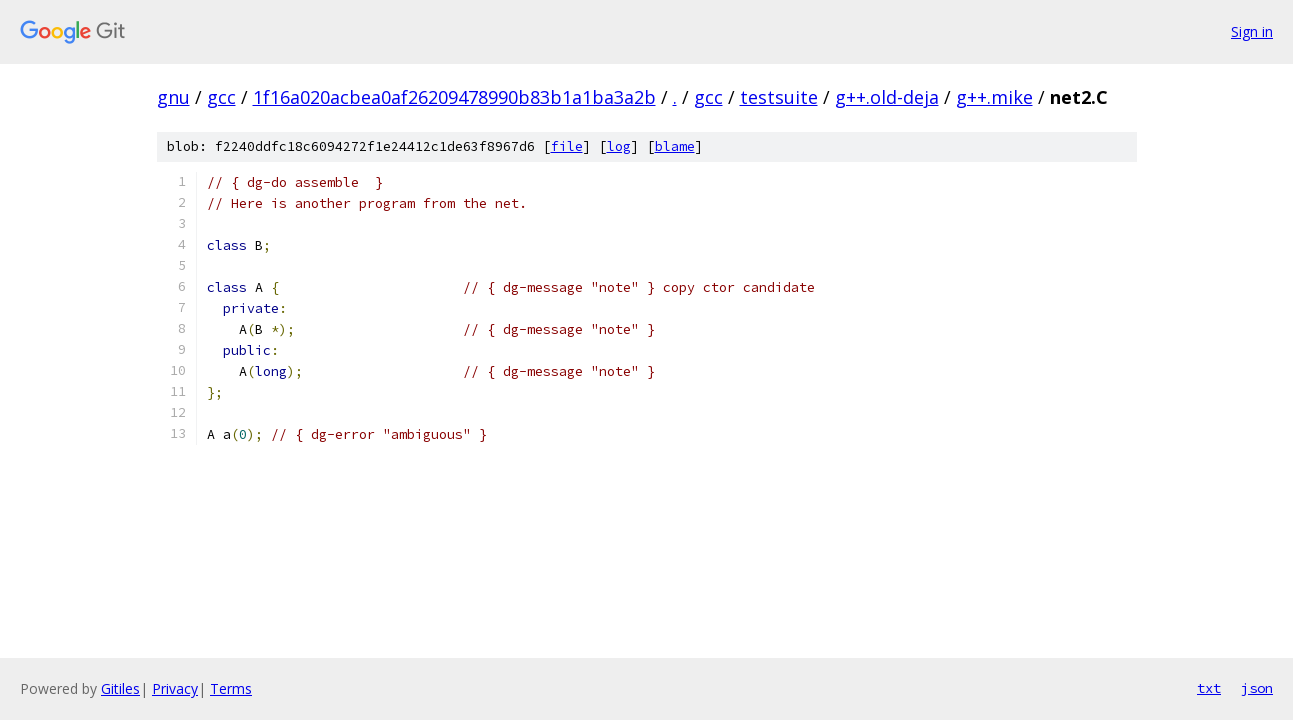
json (1257, 688)
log (619, 146)
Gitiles (120, 688)
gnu (173, 97)
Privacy (175, 688)
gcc (221, 97)
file (567, 146)
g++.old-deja (887, 97)
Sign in (1252, 31)
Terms (231, 688)
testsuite (779, 97)
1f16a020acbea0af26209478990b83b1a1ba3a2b (454, 97)
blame (675, 146)
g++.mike (994, 97)
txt (1209, 688)
